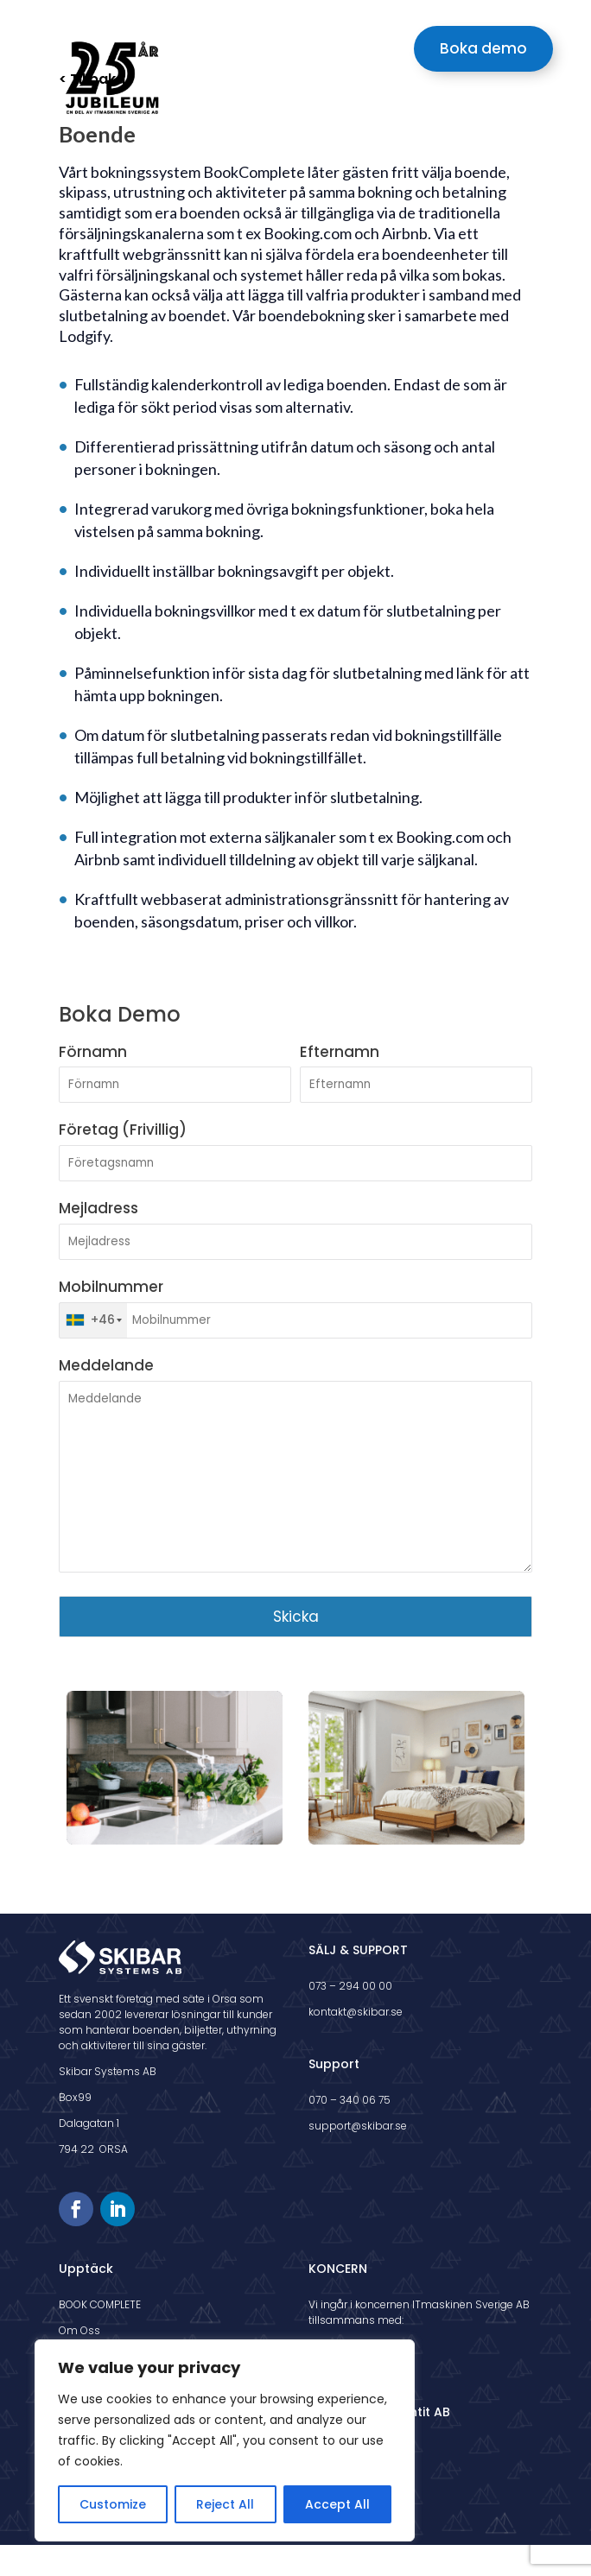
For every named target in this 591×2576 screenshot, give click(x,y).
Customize (112, 2504)
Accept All (337, 2504)
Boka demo (483, 48)
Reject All (225, 2504)
